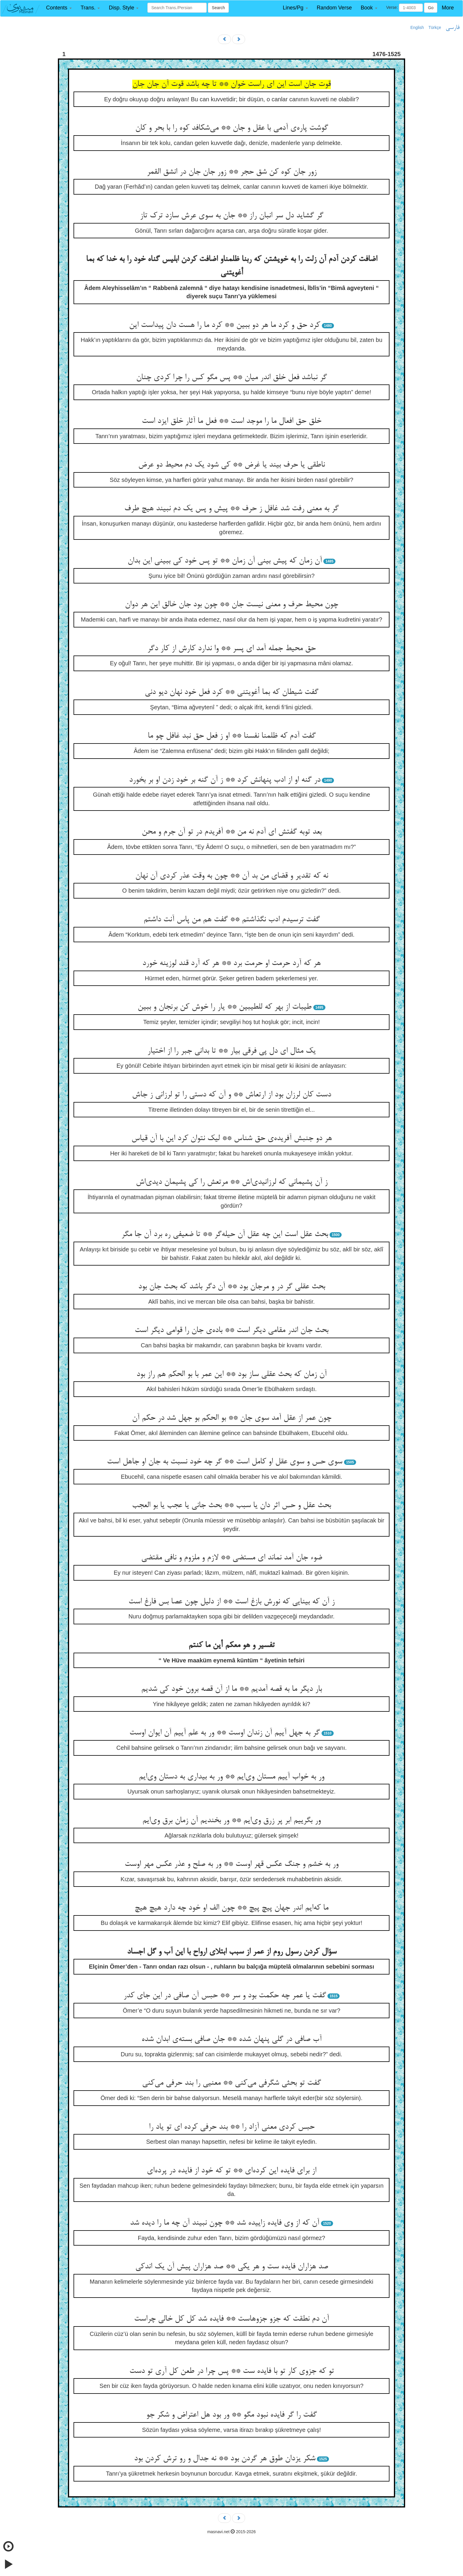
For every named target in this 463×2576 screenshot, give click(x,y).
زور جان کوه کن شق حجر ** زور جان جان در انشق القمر (232, 172)
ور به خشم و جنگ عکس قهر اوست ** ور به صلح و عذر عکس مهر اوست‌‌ (231, 1864)
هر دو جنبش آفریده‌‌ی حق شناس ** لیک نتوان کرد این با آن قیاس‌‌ (231, 1138)
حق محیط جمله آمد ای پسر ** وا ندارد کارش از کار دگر (231, 648)
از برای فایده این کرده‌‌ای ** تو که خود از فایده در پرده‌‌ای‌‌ (231, 2171)
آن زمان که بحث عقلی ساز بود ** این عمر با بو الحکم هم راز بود (231, 1374)
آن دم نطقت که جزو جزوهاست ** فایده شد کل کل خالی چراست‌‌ (231, 2319)
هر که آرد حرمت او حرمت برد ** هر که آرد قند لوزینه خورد (231, 963)
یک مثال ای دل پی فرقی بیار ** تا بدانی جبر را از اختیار (231, 1051)
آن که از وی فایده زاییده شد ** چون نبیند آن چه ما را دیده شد (224, 2223)
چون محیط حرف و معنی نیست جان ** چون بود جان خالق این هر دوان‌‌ (231, 604)
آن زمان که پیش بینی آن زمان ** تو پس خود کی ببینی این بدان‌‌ (225, 561)
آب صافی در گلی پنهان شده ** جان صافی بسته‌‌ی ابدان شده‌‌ (231, 2039)
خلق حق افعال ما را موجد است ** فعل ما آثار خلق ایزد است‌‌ (231, 421)
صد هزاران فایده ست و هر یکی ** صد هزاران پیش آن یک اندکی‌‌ (231, 2267)
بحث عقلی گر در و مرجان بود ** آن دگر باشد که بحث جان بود (231, 1287)
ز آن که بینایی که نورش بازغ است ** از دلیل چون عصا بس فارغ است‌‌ (231, 1602)
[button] (59, 7)
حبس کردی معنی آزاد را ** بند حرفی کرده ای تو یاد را (231, 2127)
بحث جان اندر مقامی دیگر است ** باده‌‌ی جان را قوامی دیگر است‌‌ (231, 1330)
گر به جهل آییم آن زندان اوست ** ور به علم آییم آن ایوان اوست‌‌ (224, 1733)
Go (430, 7)
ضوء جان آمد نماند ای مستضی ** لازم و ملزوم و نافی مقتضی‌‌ (231, 1558)
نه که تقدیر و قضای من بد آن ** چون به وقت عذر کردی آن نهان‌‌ (231, 876)
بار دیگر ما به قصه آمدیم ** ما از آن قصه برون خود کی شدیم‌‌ (231, 1689)
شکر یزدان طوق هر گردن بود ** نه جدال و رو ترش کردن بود (224, 2458)
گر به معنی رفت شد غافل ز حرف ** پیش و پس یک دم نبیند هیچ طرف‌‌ (231, 508)
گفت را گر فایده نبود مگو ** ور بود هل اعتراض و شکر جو (231, 2415)
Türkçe (434, 27)
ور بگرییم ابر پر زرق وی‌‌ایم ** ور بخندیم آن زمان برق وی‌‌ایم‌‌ (231, 1820)
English (417, 27)
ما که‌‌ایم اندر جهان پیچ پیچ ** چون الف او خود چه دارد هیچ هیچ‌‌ (231, 1908)
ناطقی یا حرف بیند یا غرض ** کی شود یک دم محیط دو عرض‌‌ (231, 465)
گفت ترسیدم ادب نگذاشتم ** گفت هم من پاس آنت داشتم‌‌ (232, 920)
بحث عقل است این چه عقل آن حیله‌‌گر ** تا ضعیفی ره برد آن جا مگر (224, 1234)
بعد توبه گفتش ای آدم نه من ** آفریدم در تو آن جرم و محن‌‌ (232, 832)
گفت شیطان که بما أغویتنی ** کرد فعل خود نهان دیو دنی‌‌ (231, 692)
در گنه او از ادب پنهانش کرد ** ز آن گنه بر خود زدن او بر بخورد (224, 780)
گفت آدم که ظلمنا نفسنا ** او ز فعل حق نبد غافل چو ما (232, 736)
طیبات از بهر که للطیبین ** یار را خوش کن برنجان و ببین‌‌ (225, 1007)
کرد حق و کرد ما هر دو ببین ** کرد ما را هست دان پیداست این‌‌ (224, 325)
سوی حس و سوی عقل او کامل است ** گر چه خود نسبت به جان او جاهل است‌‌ (224, 1462)
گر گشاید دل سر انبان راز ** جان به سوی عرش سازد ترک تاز (231, 216)
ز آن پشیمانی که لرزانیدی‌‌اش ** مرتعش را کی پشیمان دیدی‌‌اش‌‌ (231, 1182)
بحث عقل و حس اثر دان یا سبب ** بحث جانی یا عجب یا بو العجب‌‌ (231, 1505)
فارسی (452, 27)
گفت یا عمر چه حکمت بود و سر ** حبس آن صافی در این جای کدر (224, 1996)
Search (218, 7)
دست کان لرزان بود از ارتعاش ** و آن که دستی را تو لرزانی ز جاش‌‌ (231, 1095)
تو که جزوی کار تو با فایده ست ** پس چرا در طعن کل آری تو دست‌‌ (231, 2371)
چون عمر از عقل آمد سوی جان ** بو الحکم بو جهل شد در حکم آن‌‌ (231, 1418)
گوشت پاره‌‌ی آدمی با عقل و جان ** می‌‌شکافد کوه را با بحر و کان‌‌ (231, 128)
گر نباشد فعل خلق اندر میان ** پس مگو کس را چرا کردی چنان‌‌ (231, 377)
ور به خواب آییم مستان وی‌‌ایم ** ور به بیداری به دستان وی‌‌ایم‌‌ (231, 1777)
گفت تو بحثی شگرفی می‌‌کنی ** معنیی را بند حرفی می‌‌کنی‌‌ (231, 2083)
